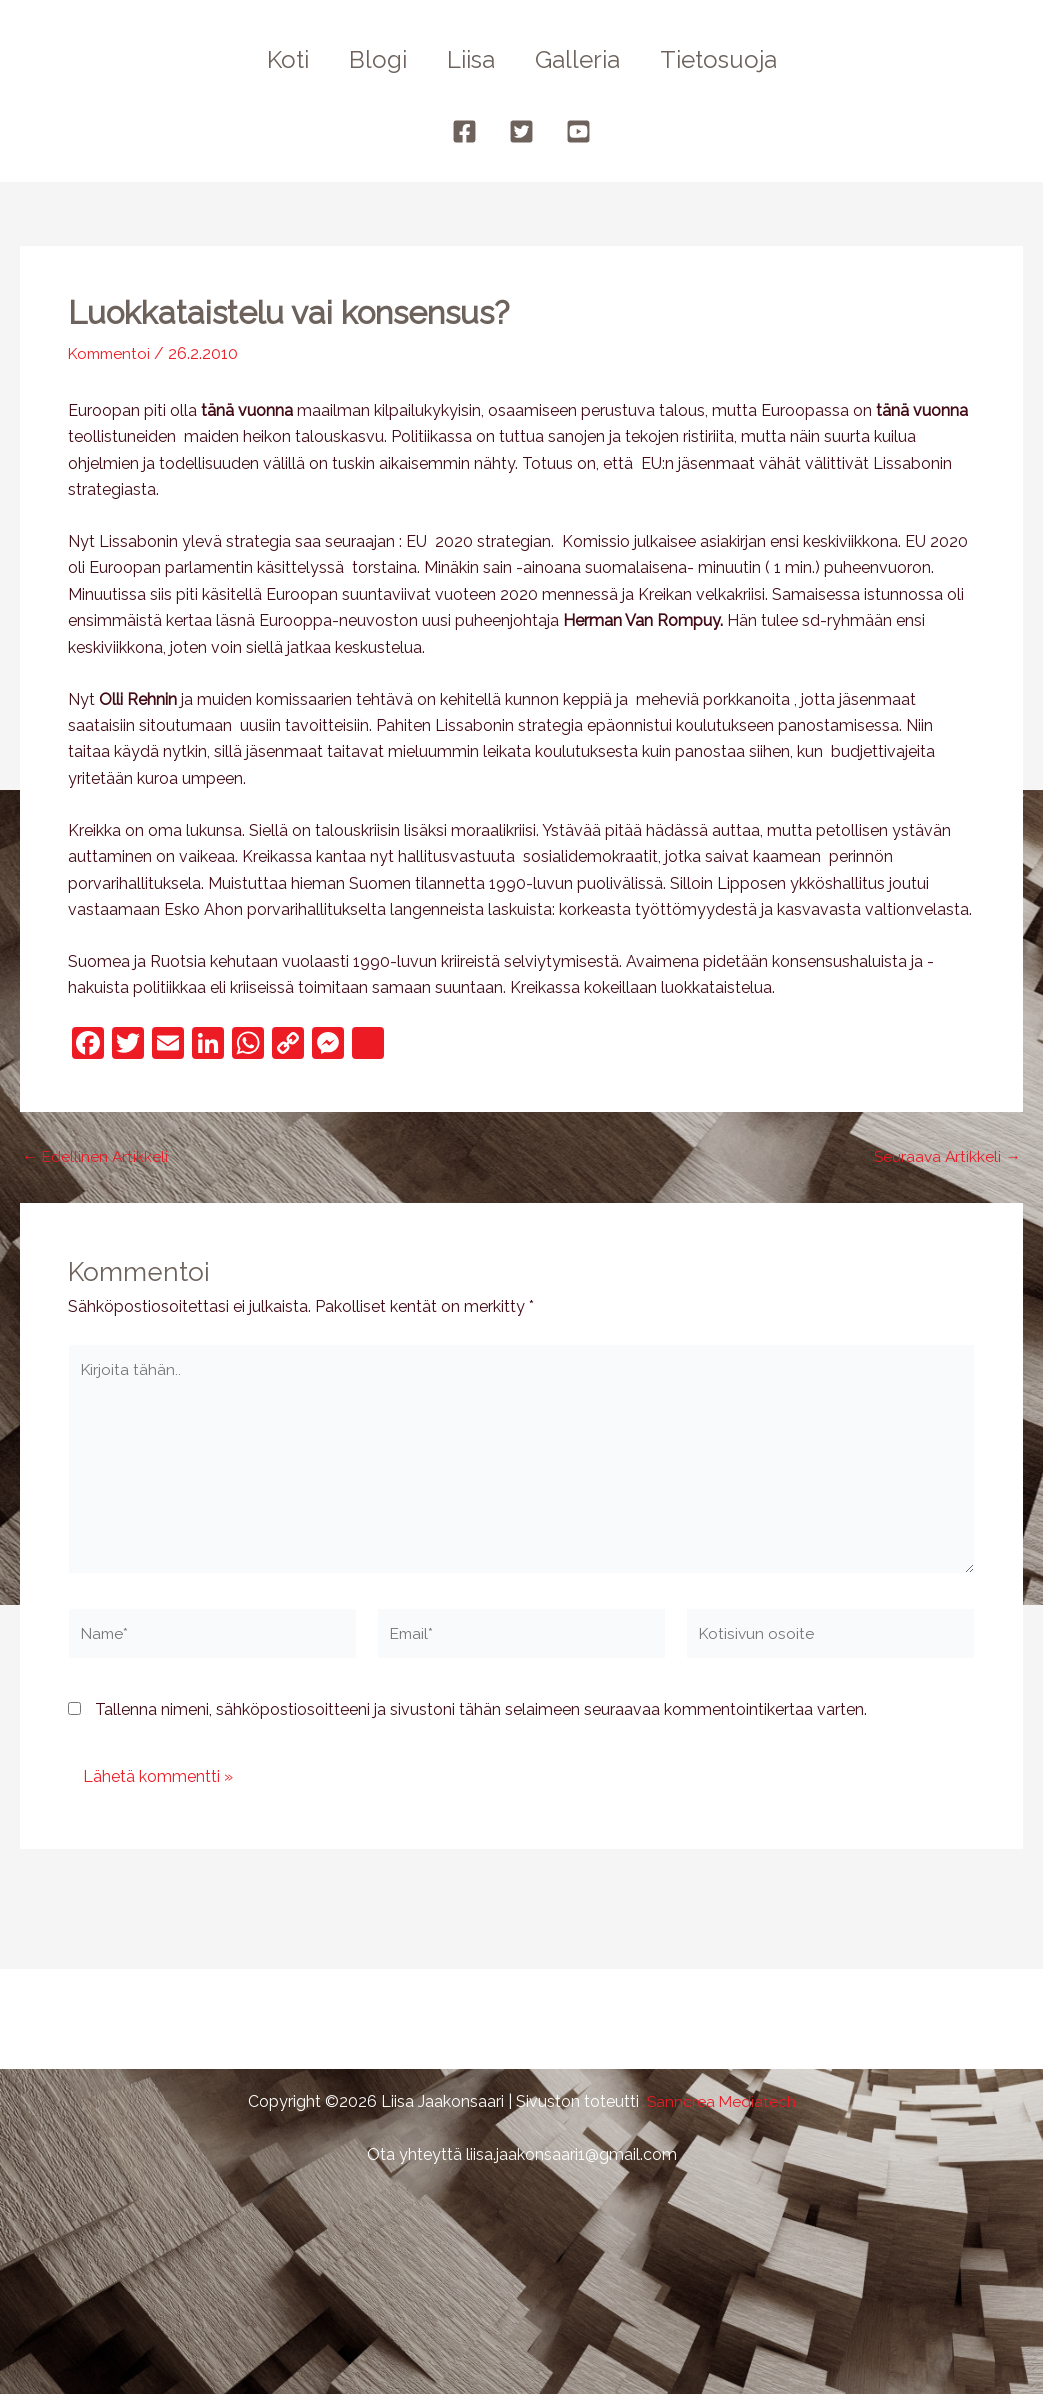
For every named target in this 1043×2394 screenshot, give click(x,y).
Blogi (370, 59)
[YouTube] (578, 131)
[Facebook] (464, 131)
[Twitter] (521, 131)
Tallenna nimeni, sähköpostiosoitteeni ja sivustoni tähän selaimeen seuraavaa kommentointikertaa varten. (481, 1717)
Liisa (471, 59)
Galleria (585, 59)
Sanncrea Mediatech (721, 2101)
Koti (272, 59)
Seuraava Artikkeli (946, 1157)
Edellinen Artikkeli (96, 1157)
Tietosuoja (734, 59)
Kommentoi (112, 353)
